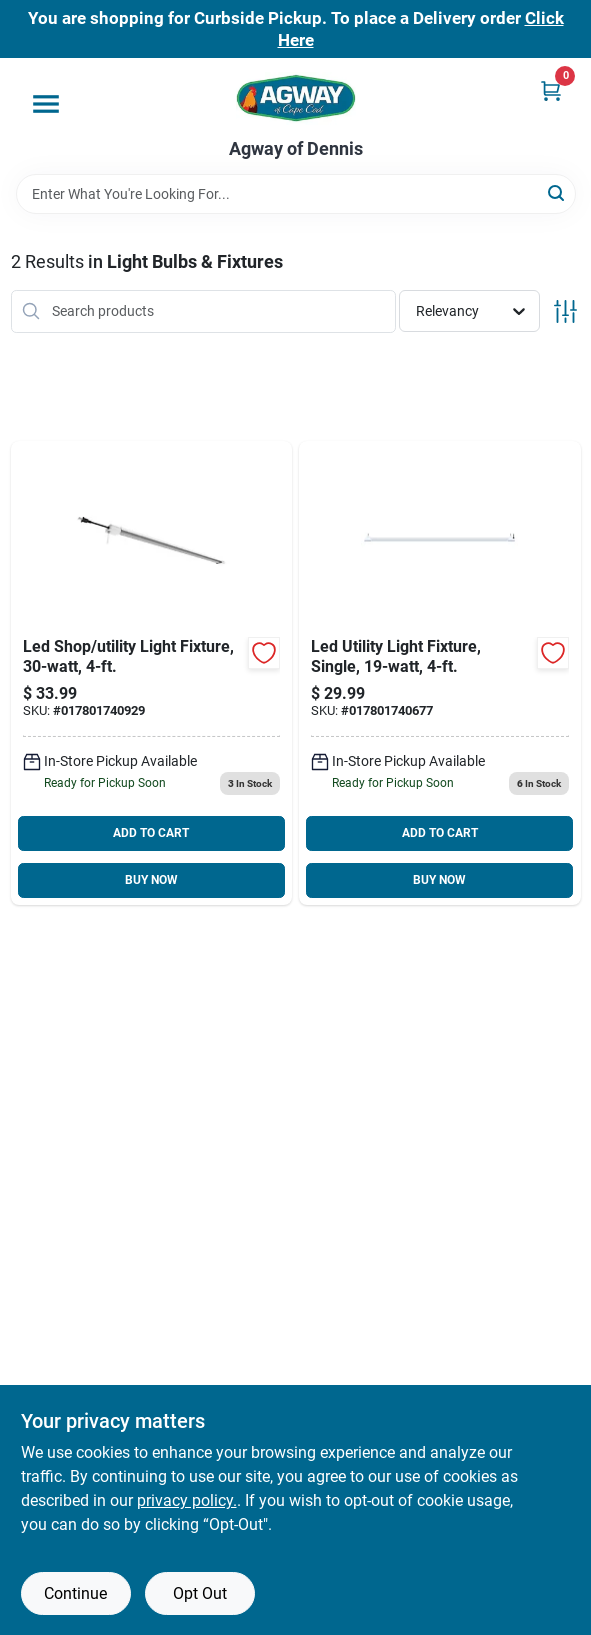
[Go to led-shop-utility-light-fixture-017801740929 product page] (152, 673)
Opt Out (200, 1593)
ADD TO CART (151, 833)
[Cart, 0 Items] (551, 90)
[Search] (557, 192)
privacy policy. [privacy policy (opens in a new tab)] (187, 1500)
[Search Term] (296, 194)
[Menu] (46, 104)
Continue (75, 1593)
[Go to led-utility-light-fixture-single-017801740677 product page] (440, 673)
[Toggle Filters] (565, 311)
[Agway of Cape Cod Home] (296, 98)
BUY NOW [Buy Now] (151, 880)
